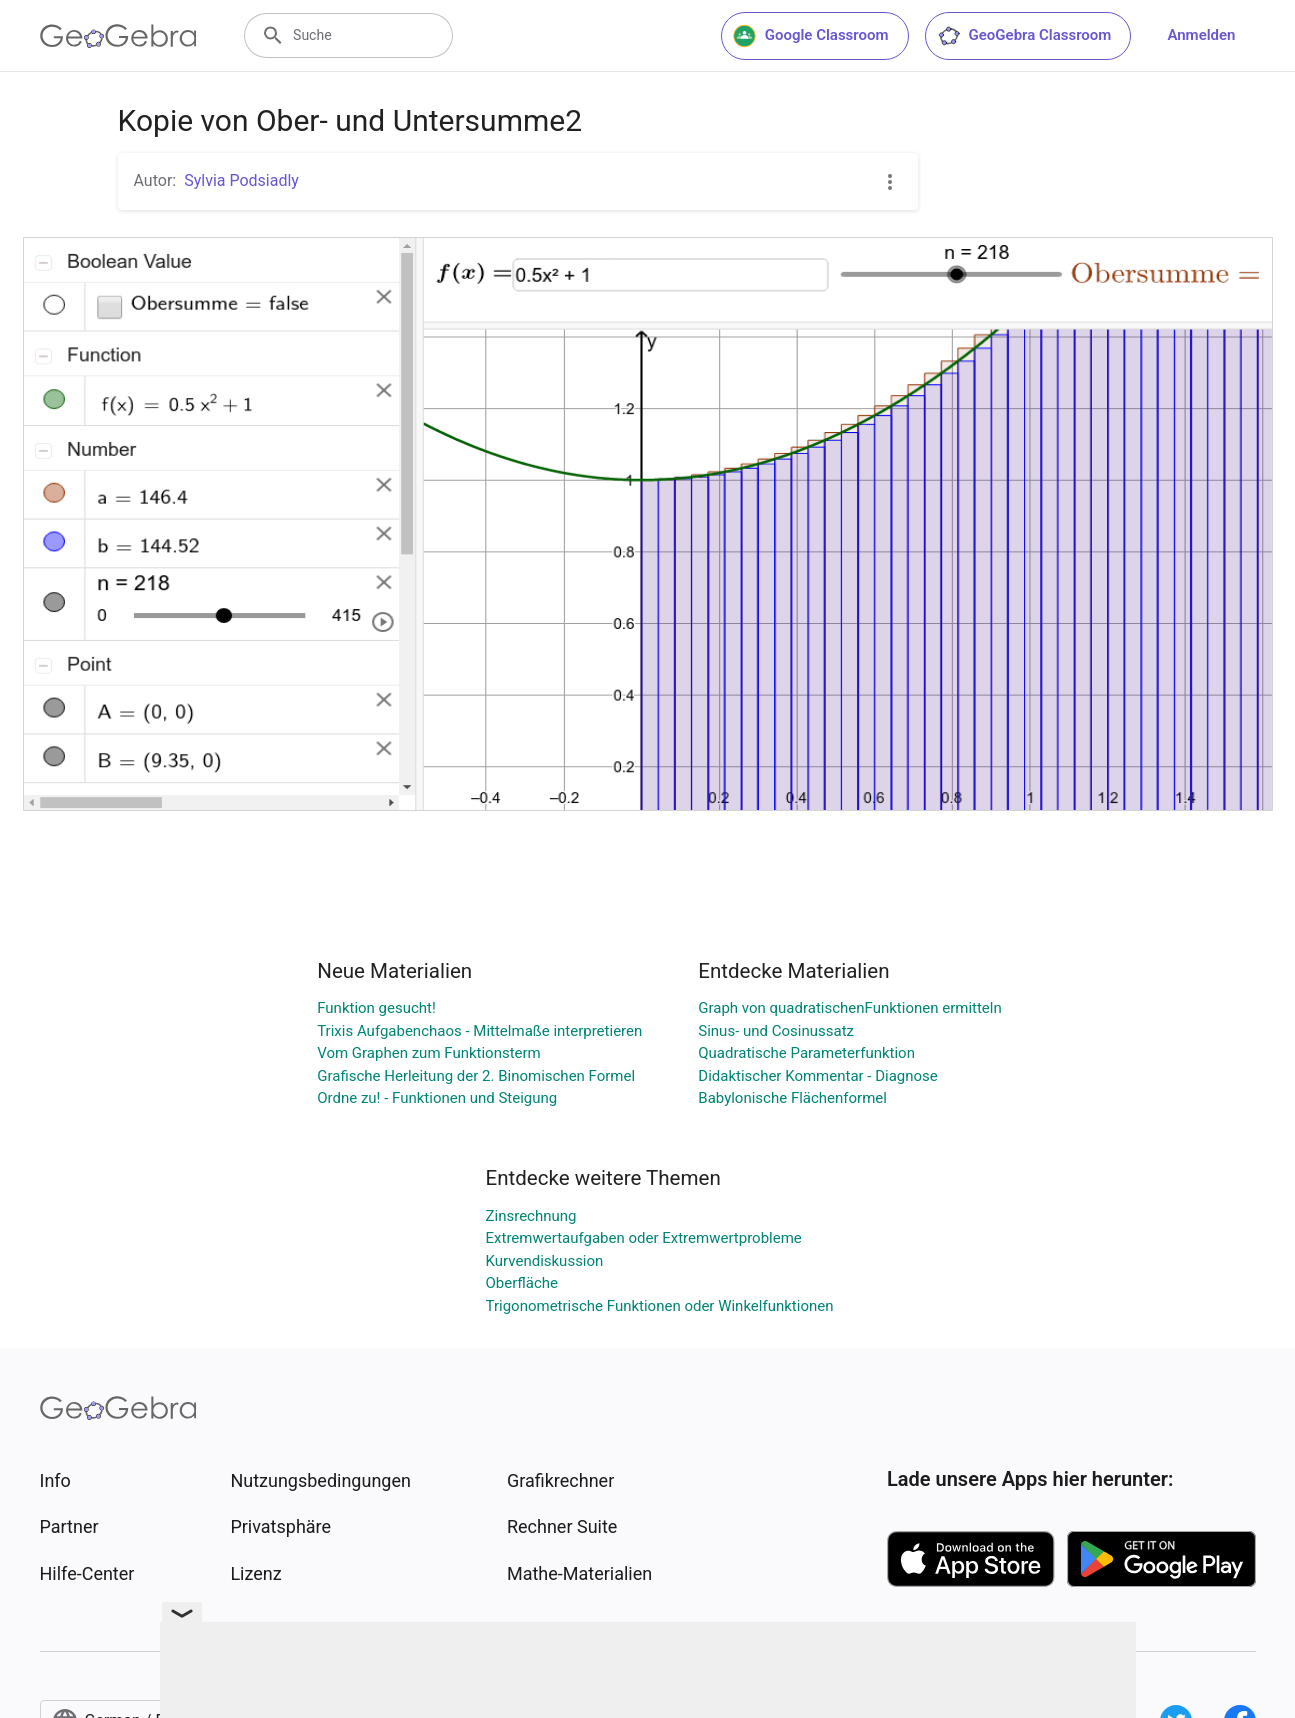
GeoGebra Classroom (1024, 36)
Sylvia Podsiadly (241, 180)
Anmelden (1201, 35)
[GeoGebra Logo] (118, 36)
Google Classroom (811, 36)
